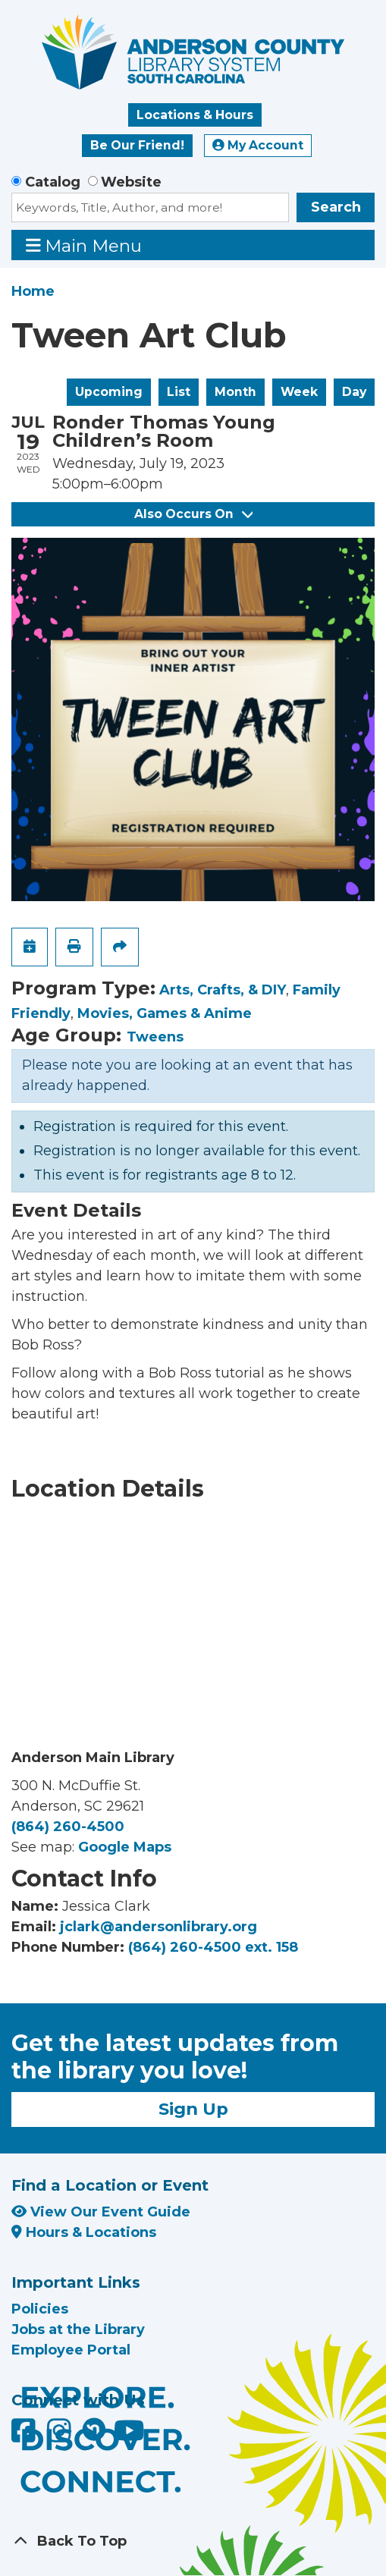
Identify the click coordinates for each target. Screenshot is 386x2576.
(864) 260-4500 (67, 1826)
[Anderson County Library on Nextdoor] (94, 2429)
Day (354, 392)
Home (33, 291)
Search (336, 207)
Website (131, 182)
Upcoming (109, 392)
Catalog (52, 182)
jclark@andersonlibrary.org (158, 1926)
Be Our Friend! (137, 145)
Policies (39, 2309)
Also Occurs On (193, 514)
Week (299, 392)
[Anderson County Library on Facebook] (25, 2436)
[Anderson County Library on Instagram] (61, 2436)
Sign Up (193, 2108)
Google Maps (124, 1847)
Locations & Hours (195, 115)
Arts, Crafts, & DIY (222, 990)
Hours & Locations (83, 2232)
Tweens (155, 1037)
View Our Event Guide (100, 2212)
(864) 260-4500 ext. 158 (213, 1947)
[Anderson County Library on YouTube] (129, 2436)
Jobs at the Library (78, 2329)
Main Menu (84, 245)
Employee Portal (70, 2350)
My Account (257, 145)
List (178, 392)
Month (235, 392)
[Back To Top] (193, 2541)
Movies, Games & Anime (164, 1013)
